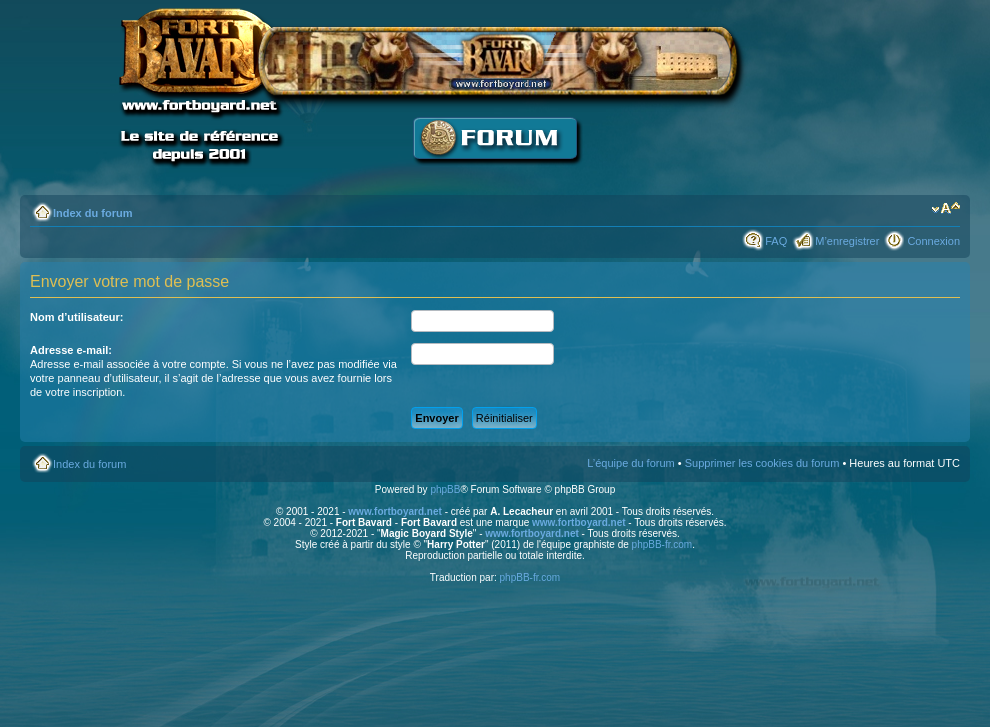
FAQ (776, 241)
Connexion (933, 241)
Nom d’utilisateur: (77, 317)
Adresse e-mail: (71, 350)
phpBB (445, 489)
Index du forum (92, 213)
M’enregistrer (847, 241)
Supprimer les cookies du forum (762, 463)
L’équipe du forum (630, 463)
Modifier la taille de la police (945, 209)
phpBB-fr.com (662, 544)
